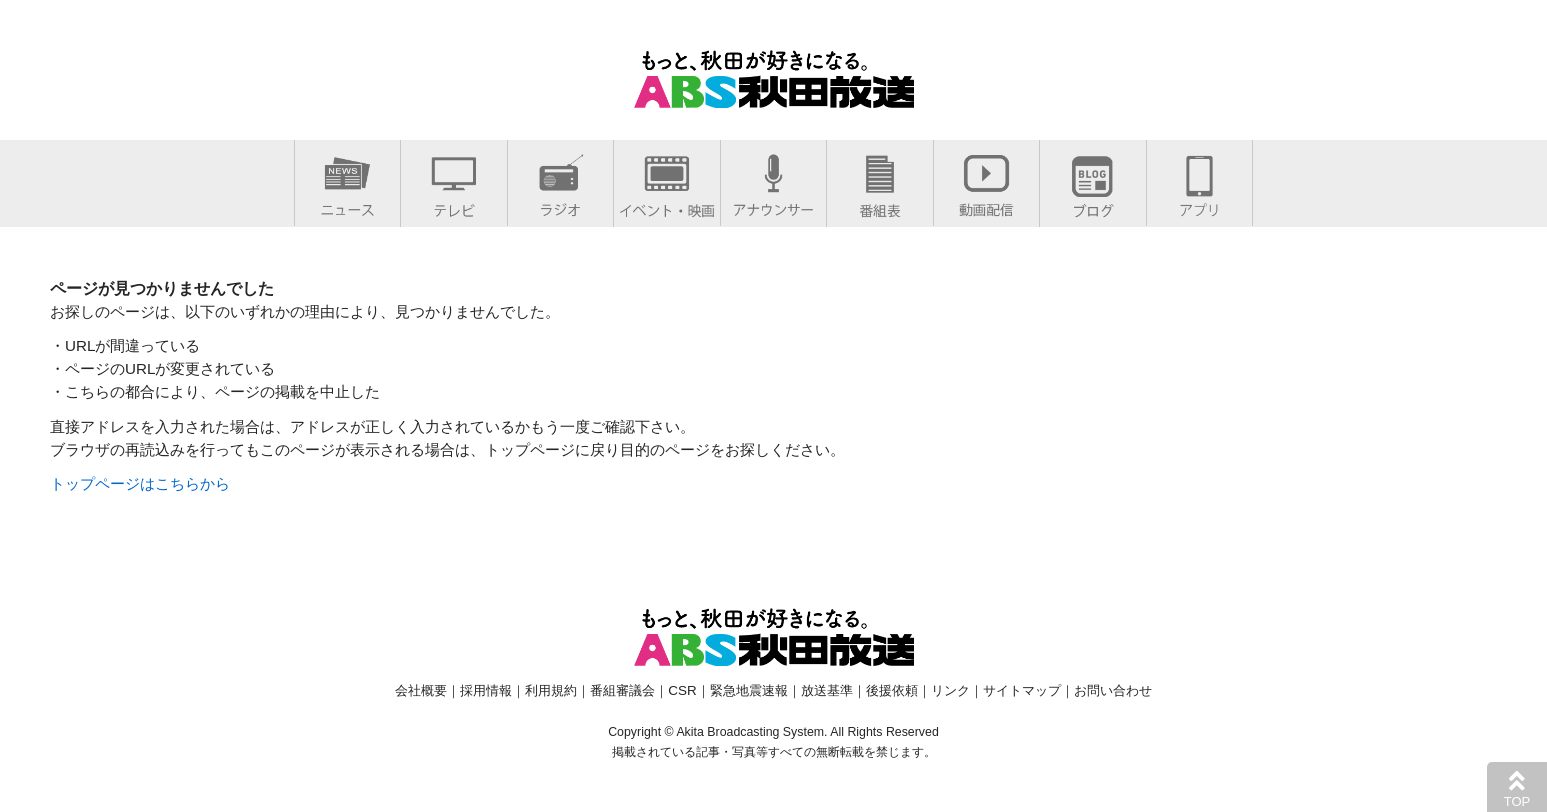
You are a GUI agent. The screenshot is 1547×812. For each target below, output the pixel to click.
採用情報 (486, 690)
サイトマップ (1022, 690)
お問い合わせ (1113, 690)
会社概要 (421, 690)
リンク (950, 690)
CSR (682, 690)
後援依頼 (892, 690)
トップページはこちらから (140, 483)
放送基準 (827, 690)
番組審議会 (622, 690)
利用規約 (551, 690)
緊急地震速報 (749, 690)
